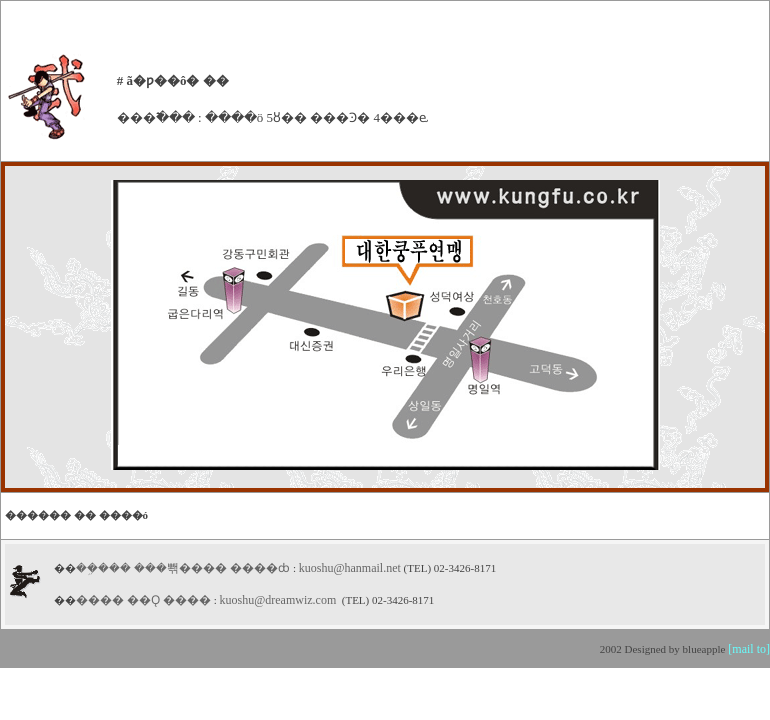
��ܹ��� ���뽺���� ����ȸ (184, 568)
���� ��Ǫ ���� (143, 600)
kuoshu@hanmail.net (350, 568)
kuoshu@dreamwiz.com (278, 600)
